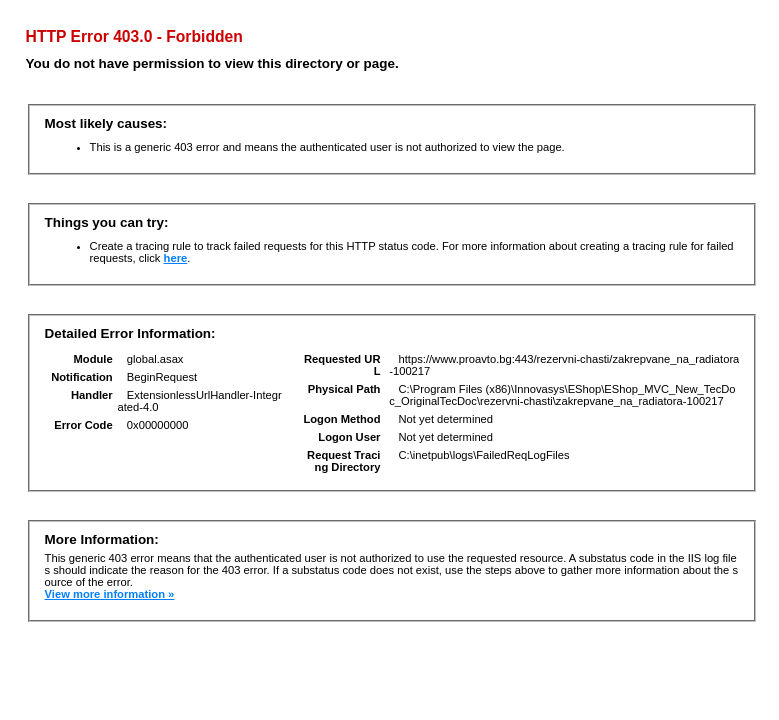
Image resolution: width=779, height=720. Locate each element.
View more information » (110, 594)
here (176, 258)
